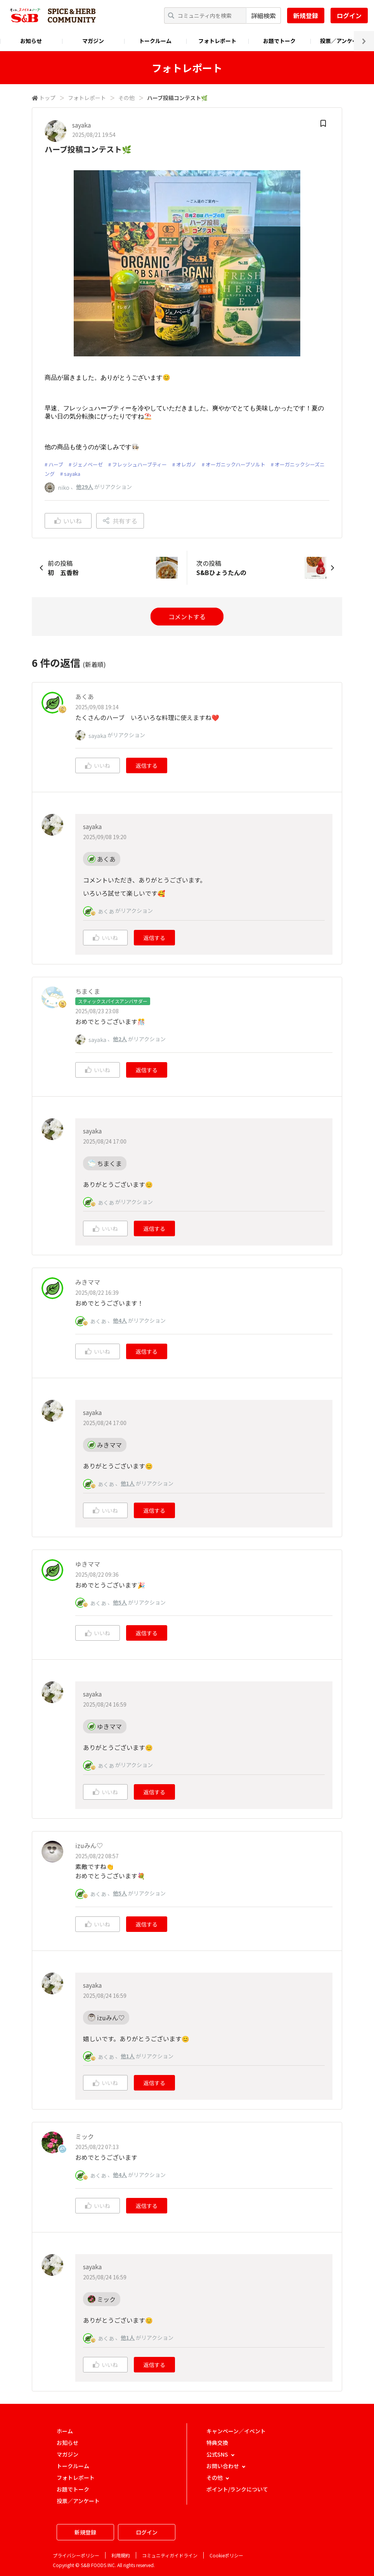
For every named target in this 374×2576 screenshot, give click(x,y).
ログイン (349, 15)
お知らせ (31, 41)
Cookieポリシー (226, 2555)
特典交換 (217, 2442)
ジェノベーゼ (88, 464)
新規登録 (305, 15)
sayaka (72, 473)
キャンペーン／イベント (236, 2431)
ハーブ (55, 464)
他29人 (84, 487)
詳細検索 (263, 15)
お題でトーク (279, 41)
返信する (147, 765)
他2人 (120, 1039)
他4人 (120, 1320)
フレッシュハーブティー (139, 464)
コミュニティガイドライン (169, 2555)
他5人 (120, 1602)
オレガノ (186, 464)
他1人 (128, 1483)
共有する (120, 520)
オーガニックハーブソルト (235, 464)
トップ (47, 98)
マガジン (93, 41)
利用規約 (120, 2555)
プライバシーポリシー (76, 2555)
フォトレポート (217, 41)
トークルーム (155, 41)
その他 (126, 98)
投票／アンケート (341, 41)
